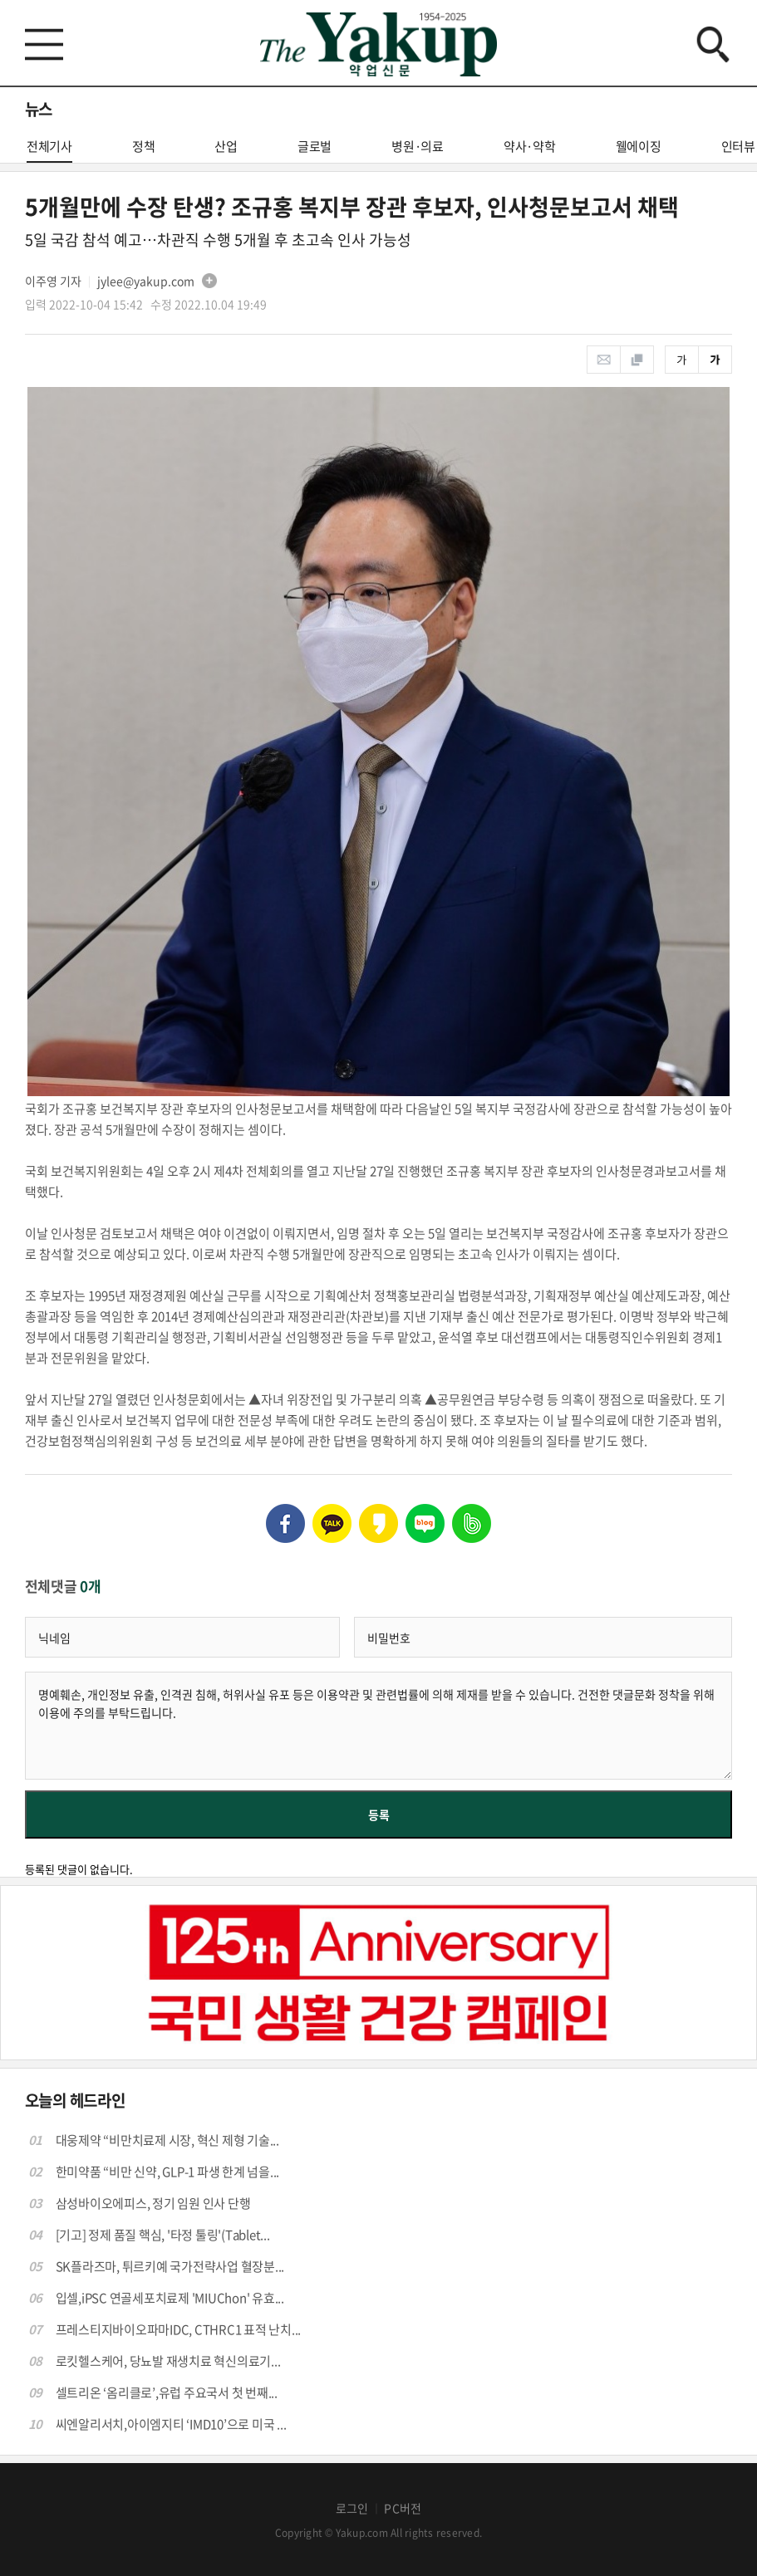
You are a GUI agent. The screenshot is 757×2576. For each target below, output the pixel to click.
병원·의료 (417, 146)
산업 (226, 146)
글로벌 (314, 146)
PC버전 (402, 2508)
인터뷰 (738, 146)
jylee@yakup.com (145, 280)
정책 (143, 146)
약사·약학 (530, 146)
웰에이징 (638, 146)
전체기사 (49, 150)
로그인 (352, 2508)
